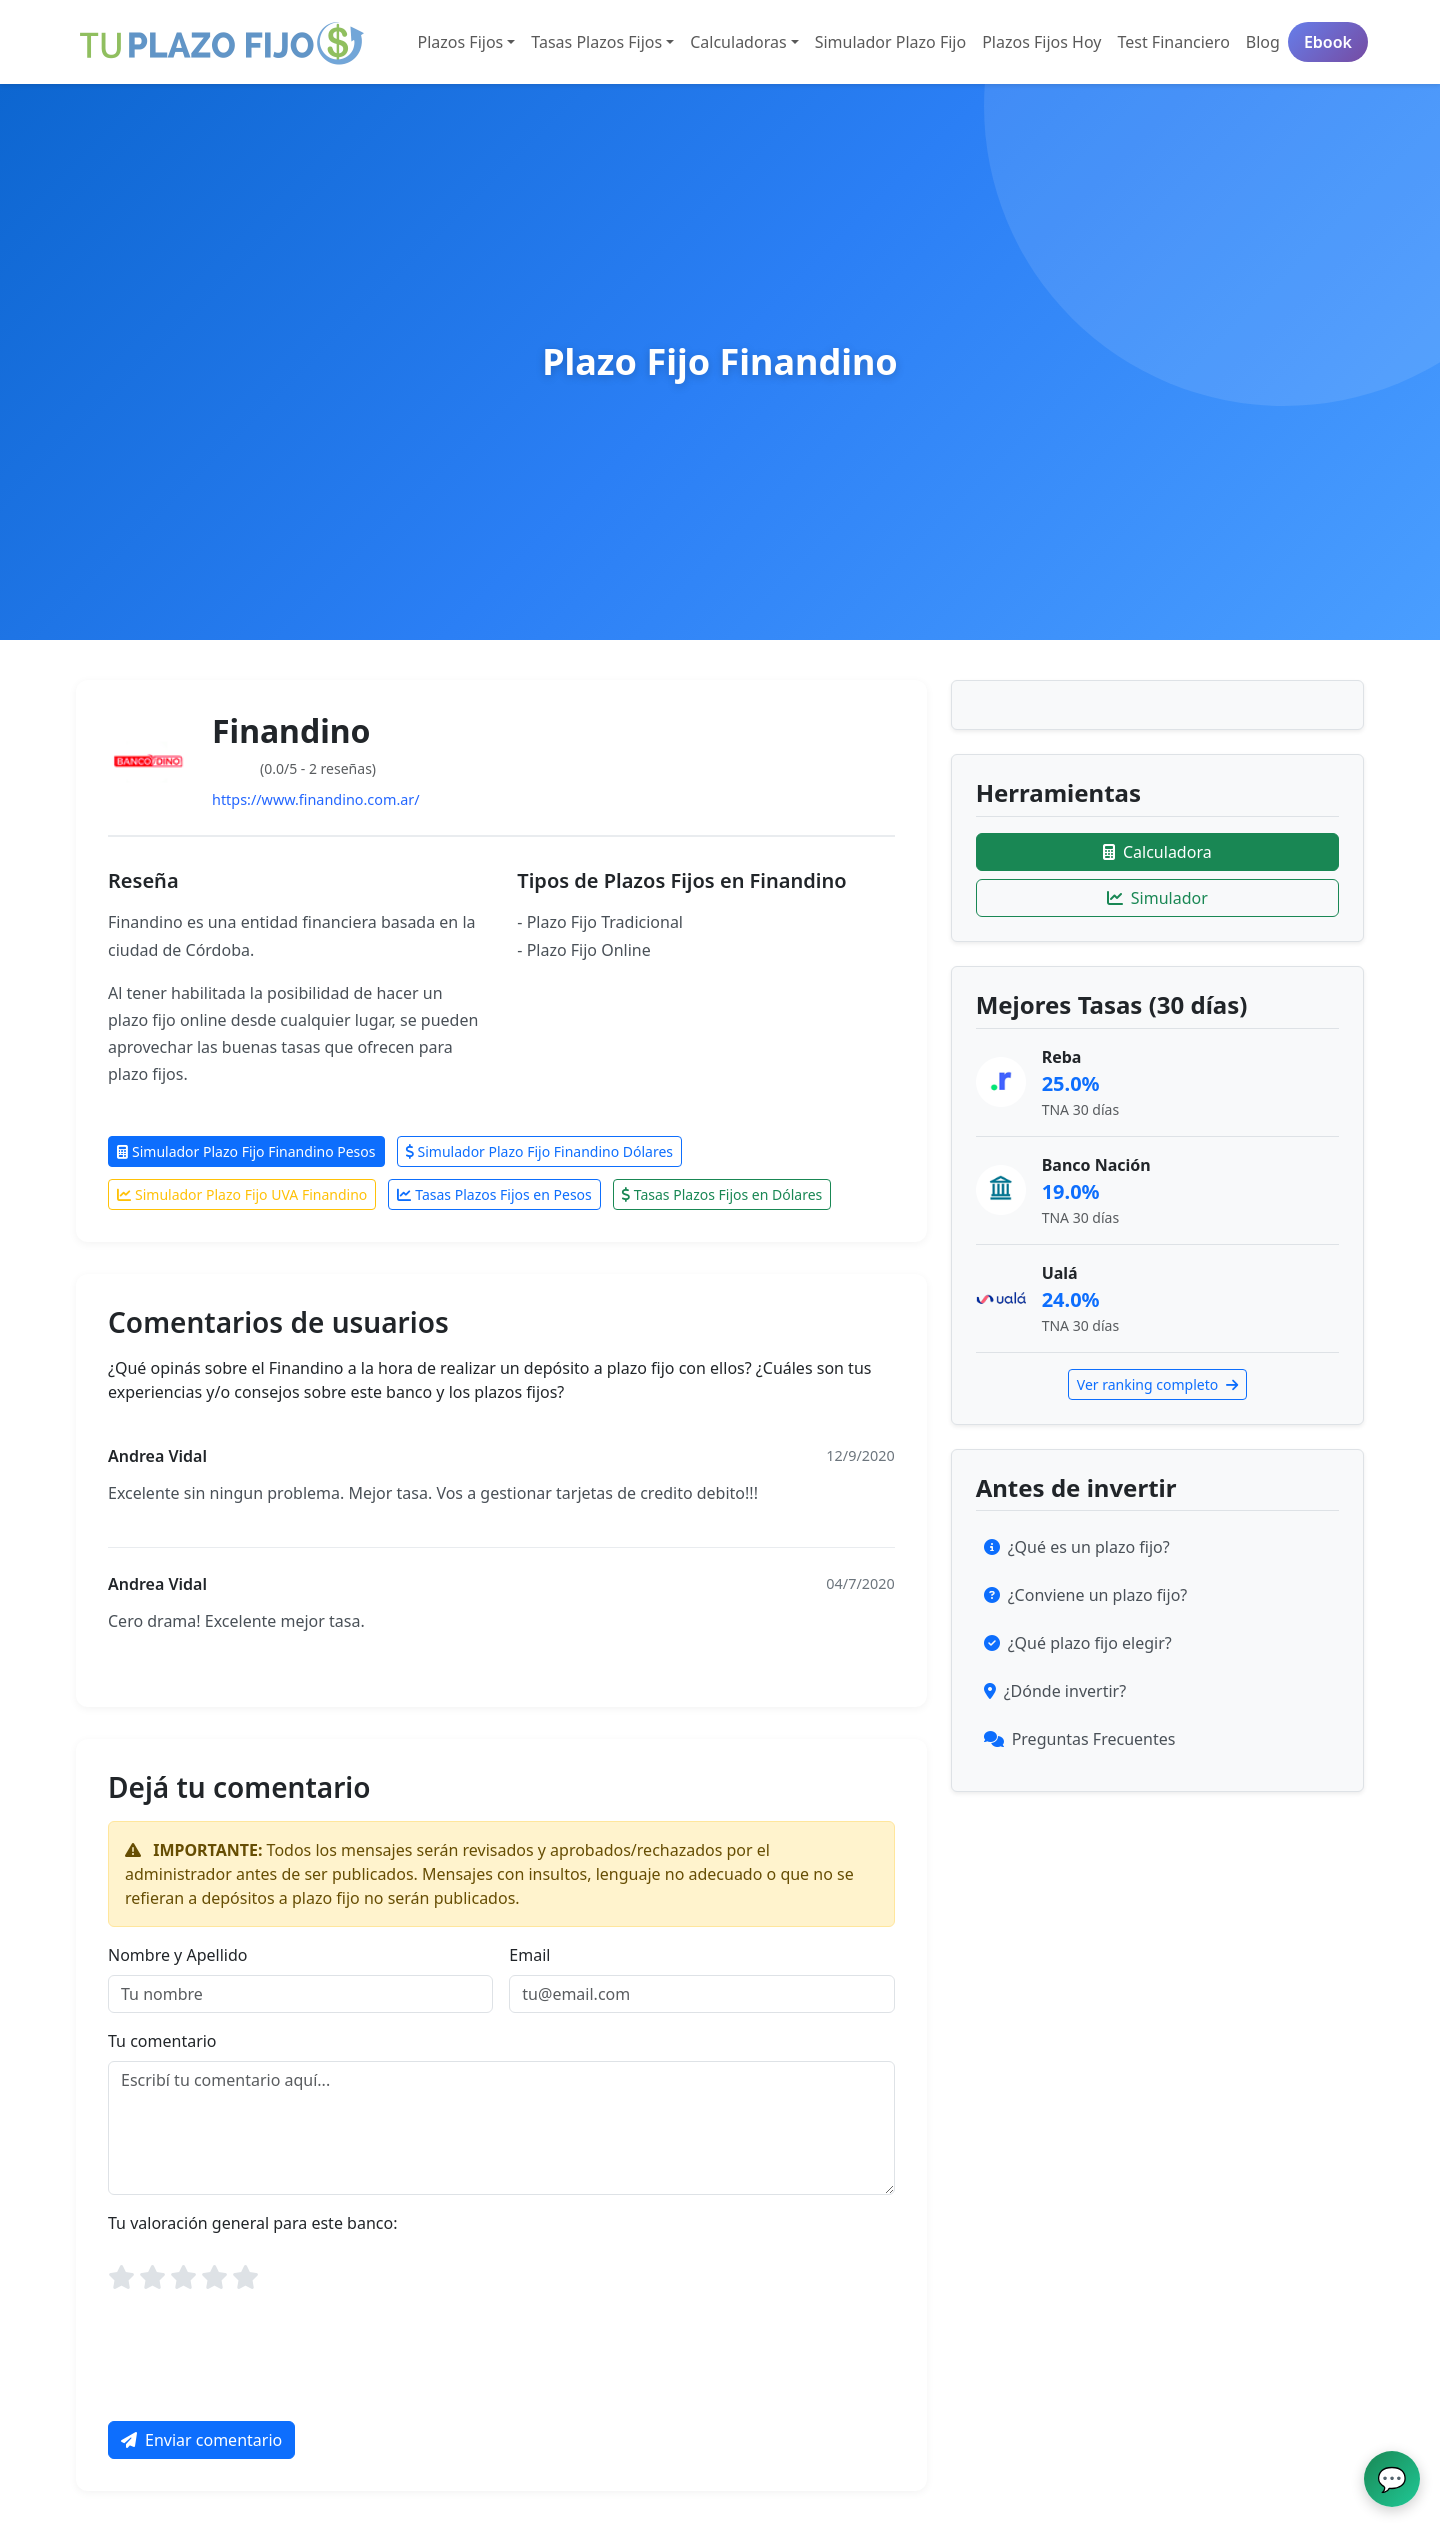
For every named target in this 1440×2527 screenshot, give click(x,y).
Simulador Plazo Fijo (891, 42)
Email (529, 1955)
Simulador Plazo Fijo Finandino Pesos (246, 1151)
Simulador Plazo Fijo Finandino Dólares (540, 1151)
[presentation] (260, 2366)
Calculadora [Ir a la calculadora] (1157, 852)
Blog (1263, 42)
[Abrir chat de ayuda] (1392, 2479)
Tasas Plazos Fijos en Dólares (722, 1194)
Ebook (1328, 42)
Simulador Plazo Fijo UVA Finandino (242, 1194)
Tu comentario (162, 2041)
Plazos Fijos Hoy (1041, 42)
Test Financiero (1173, 42)
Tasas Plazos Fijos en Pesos (494, 1194)
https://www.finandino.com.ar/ (316, 799)
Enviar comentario (201, 2440)
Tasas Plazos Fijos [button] (596, 42)
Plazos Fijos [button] (461, 42)
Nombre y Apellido (177, 1955)
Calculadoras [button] (738, 42)
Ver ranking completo (1157, 1384)
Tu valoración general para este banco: (252, 2223)
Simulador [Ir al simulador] (1157, 898)
